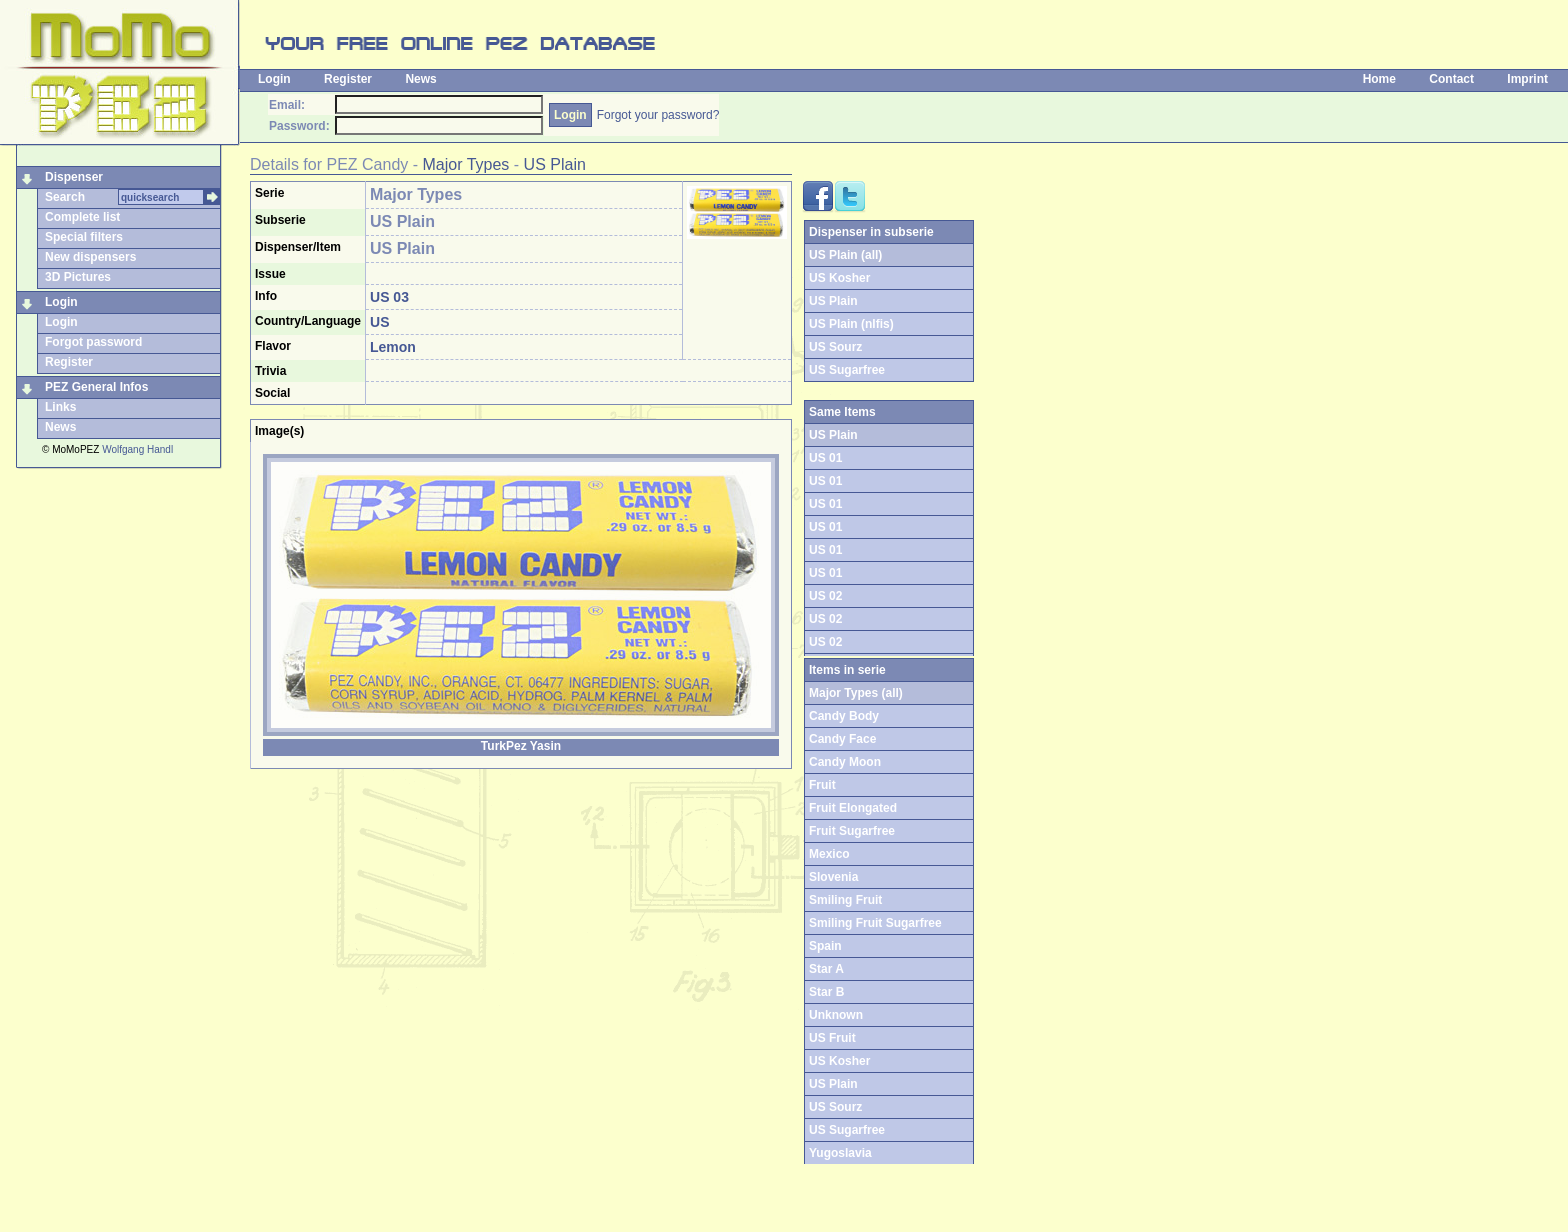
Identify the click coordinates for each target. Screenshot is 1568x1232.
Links (60, 407)
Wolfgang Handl (137, 449)
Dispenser (74, 177)
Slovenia (833, 877)
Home (1379, 79)
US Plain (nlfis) (851, 324)
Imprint (1527, 79)
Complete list (82, 217)
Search (65, 197)
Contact (1451, 79)
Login (274, 79)
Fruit (822, 785)
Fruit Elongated (853, 808)
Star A (826, 969)
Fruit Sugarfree (852, 831)
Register (348, 79)
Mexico (829, 854)
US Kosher (839, 278)
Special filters (84, 237)
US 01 (825, 458)
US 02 (825, 596)
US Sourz (835, 347)
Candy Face (842, 739)
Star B (826, 992)
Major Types (466, 164)
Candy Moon (845, 762)
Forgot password (93, 342)
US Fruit (832, 1038)
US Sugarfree (847, 370)
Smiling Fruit (845, 900)
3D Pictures (78, 277)
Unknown (836, 1015)
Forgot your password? (658, 115)
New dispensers (90, 257)
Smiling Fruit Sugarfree (875, 923)
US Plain (555, 164)
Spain (825, 946)
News (420, 79)
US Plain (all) (845, 255)
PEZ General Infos (96, 387)
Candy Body (844, 716)
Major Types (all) (856, 693)
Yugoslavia (840, 1153)
